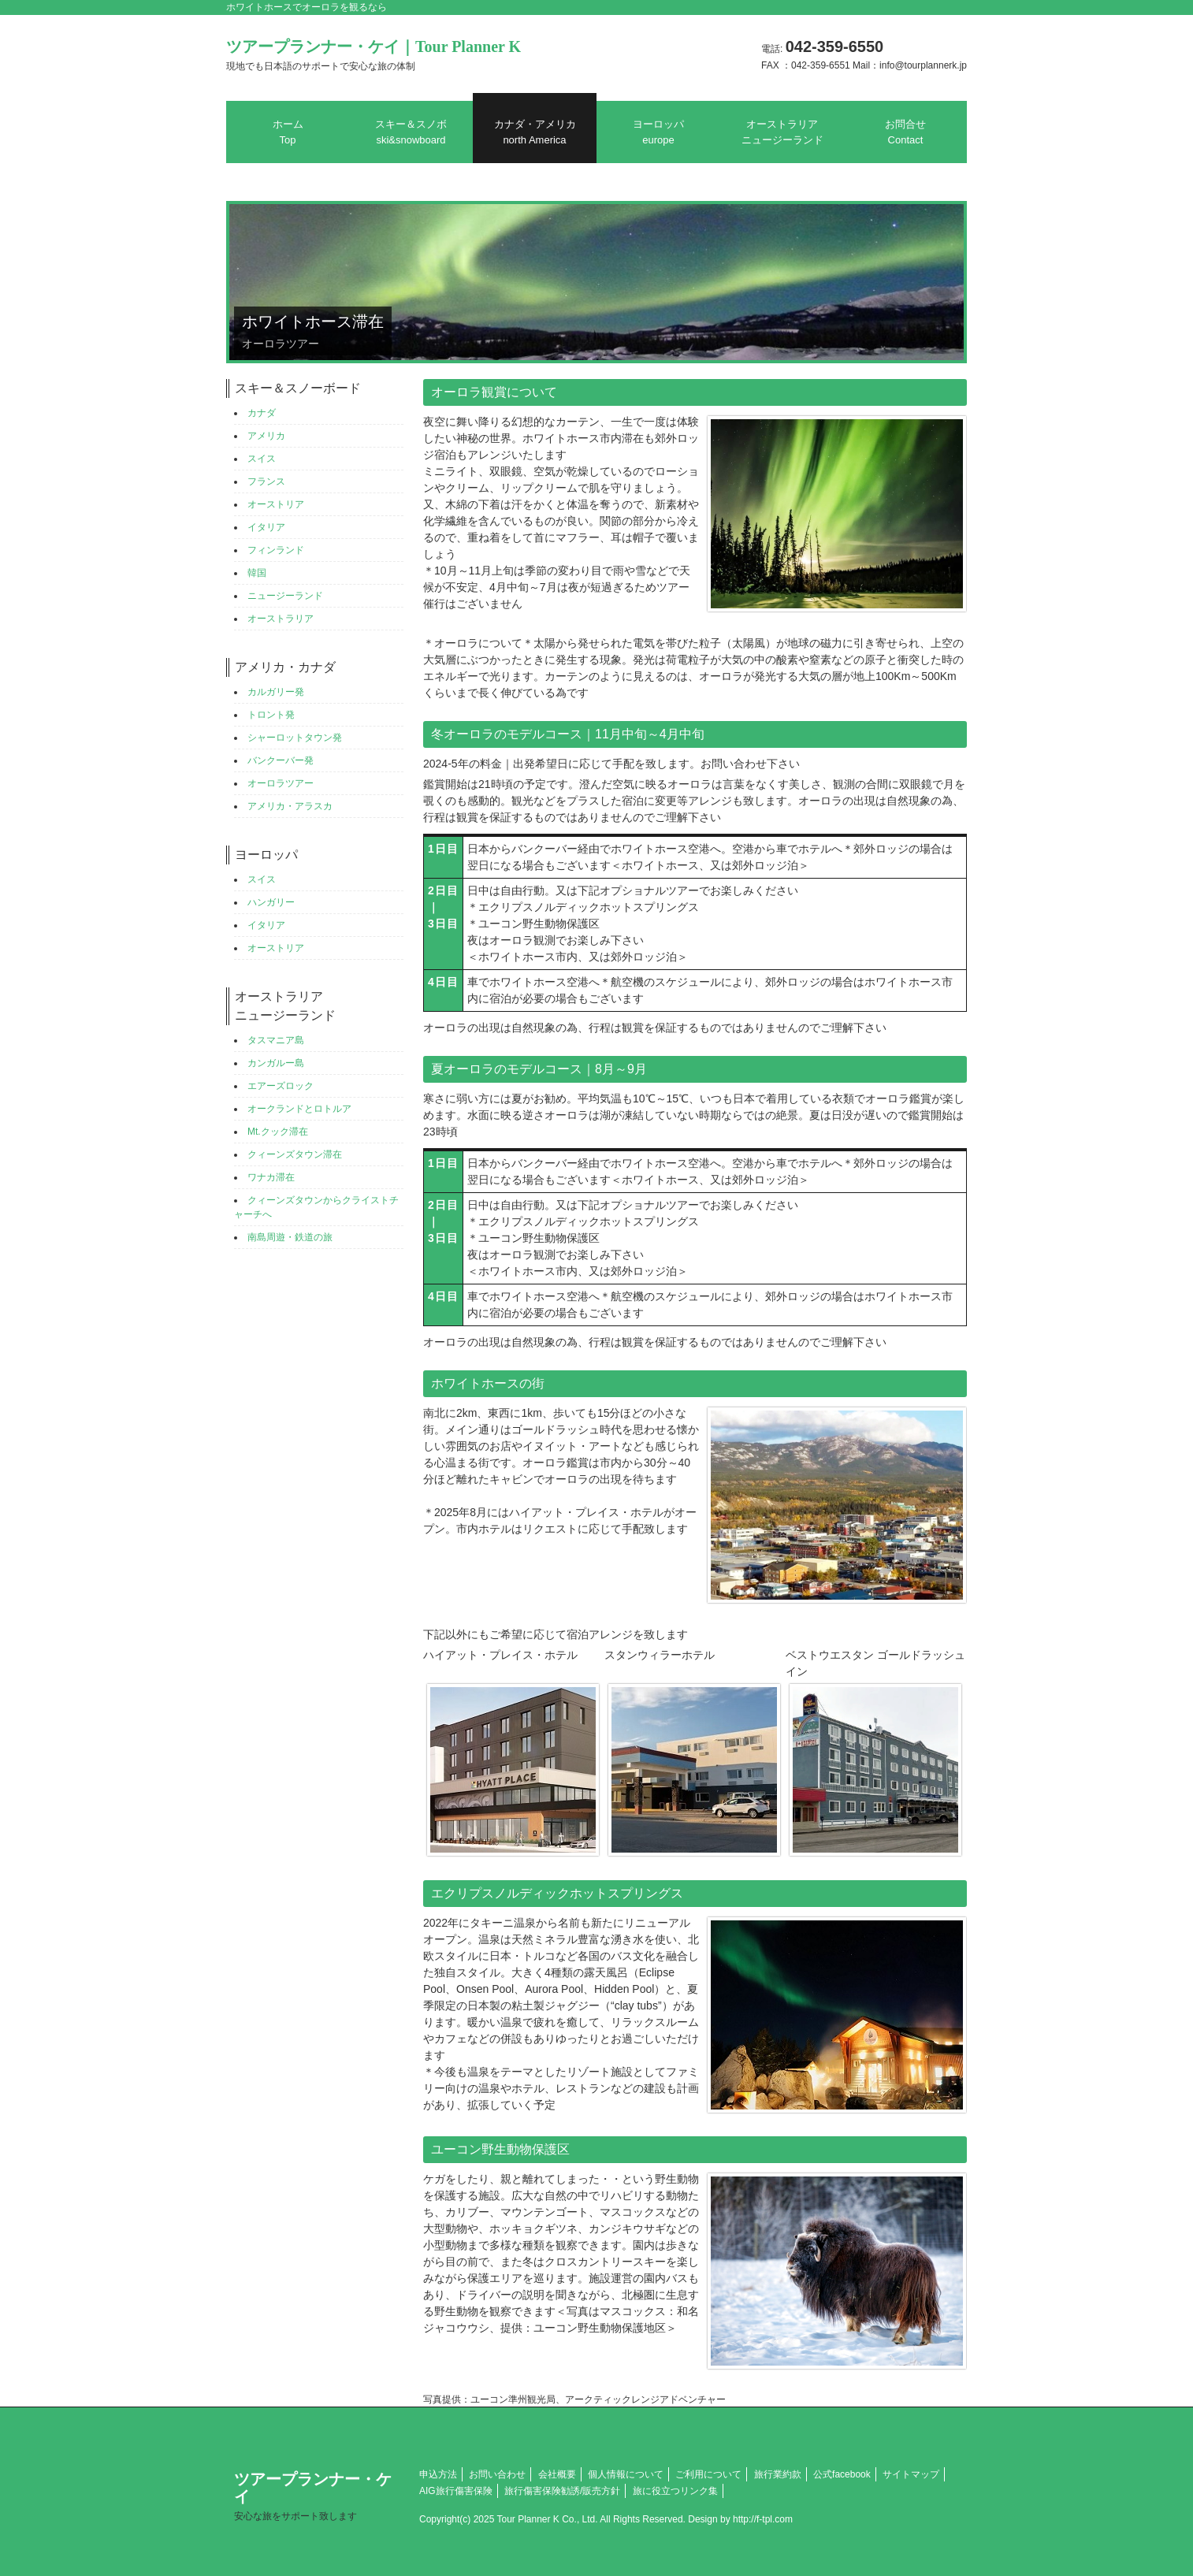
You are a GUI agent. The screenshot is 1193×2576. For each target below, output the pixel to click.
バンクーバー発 (280, 760)
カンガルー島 (275, 1063)
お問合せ (905, 132)
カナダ (261, 412)
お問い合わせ (497, 2474)
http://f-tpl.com (763, 2519)
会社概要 (557, 2474)
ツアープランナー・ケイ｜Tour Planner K (373, 55)
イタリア (266, 527)
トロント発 (271, 714)
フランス (266, 481)
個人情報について (625, 2474)
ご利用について (708, 2474)
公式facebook (842, 2474)
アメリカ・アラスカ (290, 806)
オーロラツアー (280, 783)
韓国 (256, 572)
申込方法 (438, 2474)
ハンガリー (271, 902)
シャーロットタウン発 (294, 737)
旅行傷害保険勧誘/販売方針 (562, 2490)
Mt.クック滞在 (277, 1131)
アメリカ (266, 435)
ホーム (288, 132)
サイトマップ (911, 2474)
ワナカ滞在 (271, 1177)
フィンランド (275, 550)
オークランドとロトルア (299, 1108)
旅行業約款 (777, 2474)
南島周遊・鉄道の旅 (290, 1237)
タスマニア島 (275, 1040)
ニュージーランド (285, 595)
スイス (261, 458)
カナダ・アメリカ (535, 132)
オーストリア (275, 504)
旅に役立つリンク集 (675, 2490)
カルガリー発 (275, 691)
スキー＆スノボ (411, 132)
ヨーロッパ (658, 132)
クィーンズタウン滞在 (294, 1154)
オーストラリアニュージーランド (782, 132)
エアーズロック (280, 1085)
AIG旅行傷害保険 (455, 2490)
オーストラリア (280, 618)
